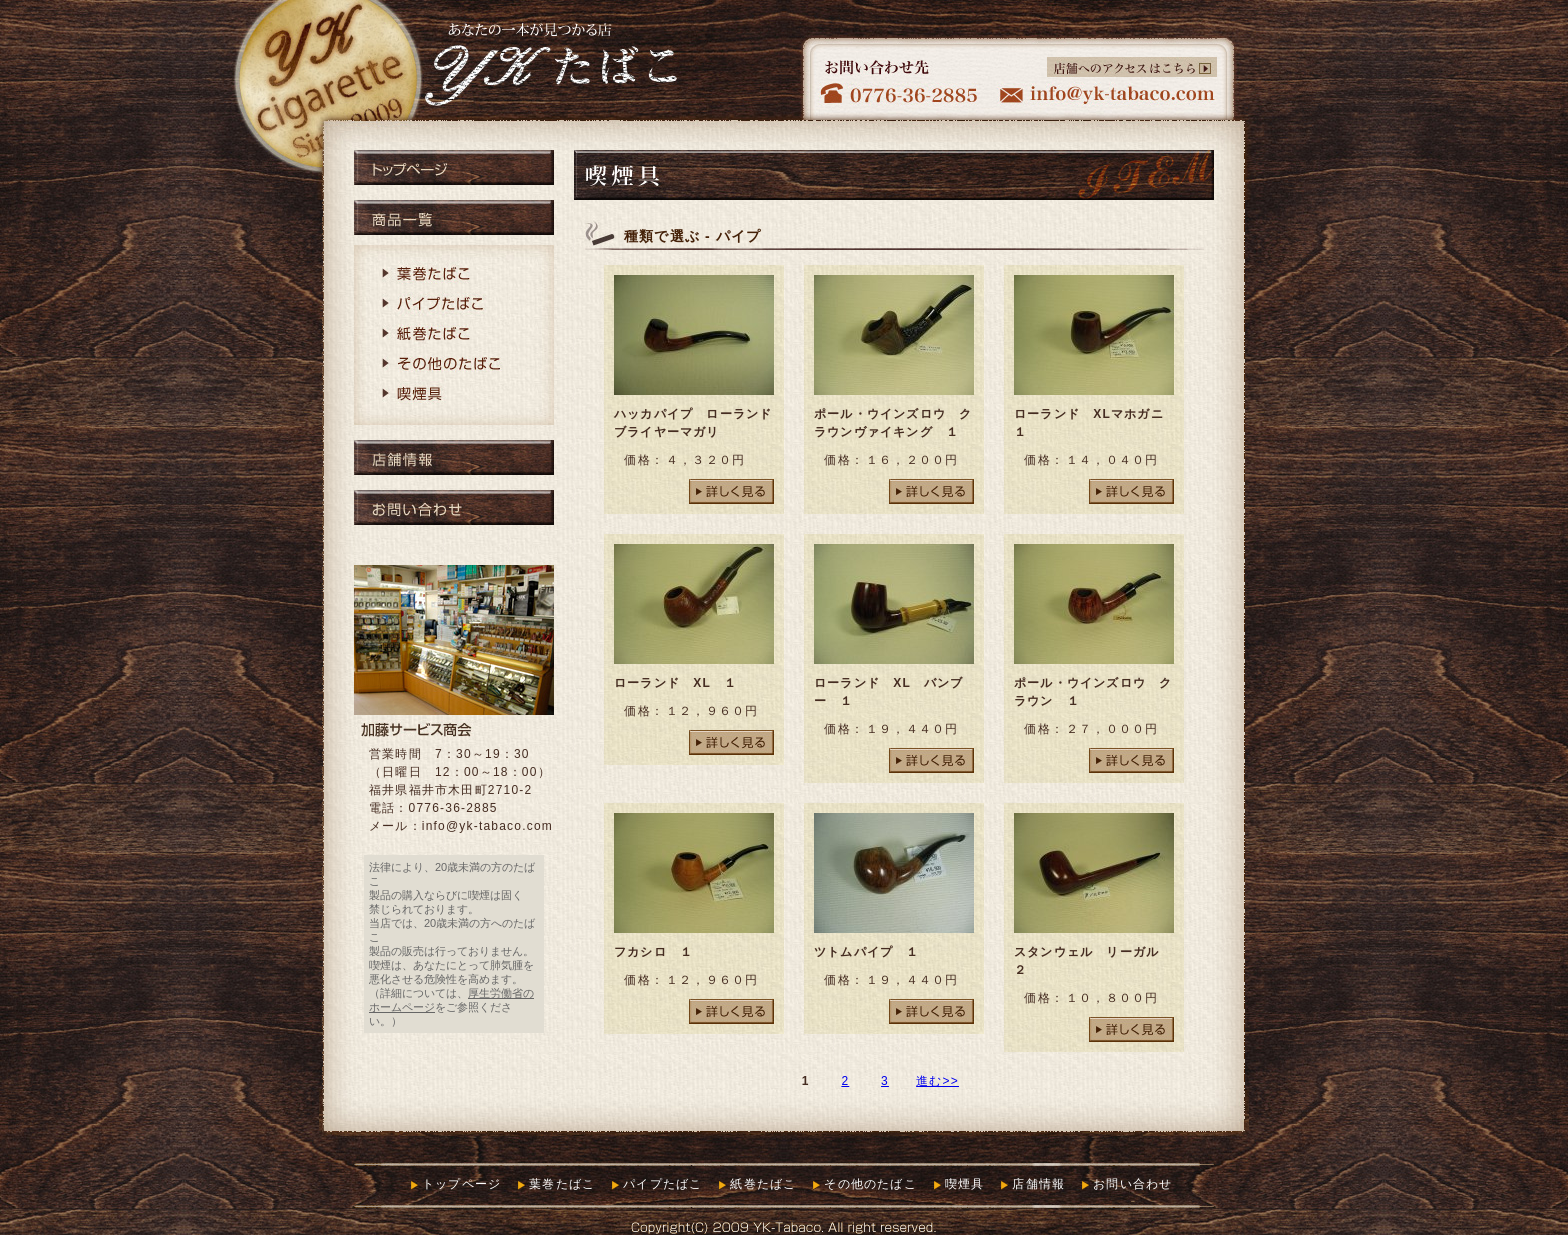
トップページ (454, 167)
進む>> (937, 1081)
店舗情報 (454, 457)
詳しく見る (731, 491)
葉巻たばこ (454, 275)
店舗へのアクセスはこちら (1132, 67)
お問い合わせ (454, 507)
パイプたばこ (454, 305)
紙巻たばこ (454, 335)
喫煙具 (454, 395)
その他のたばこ (454, 365)
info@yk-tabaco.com (487, 826)
